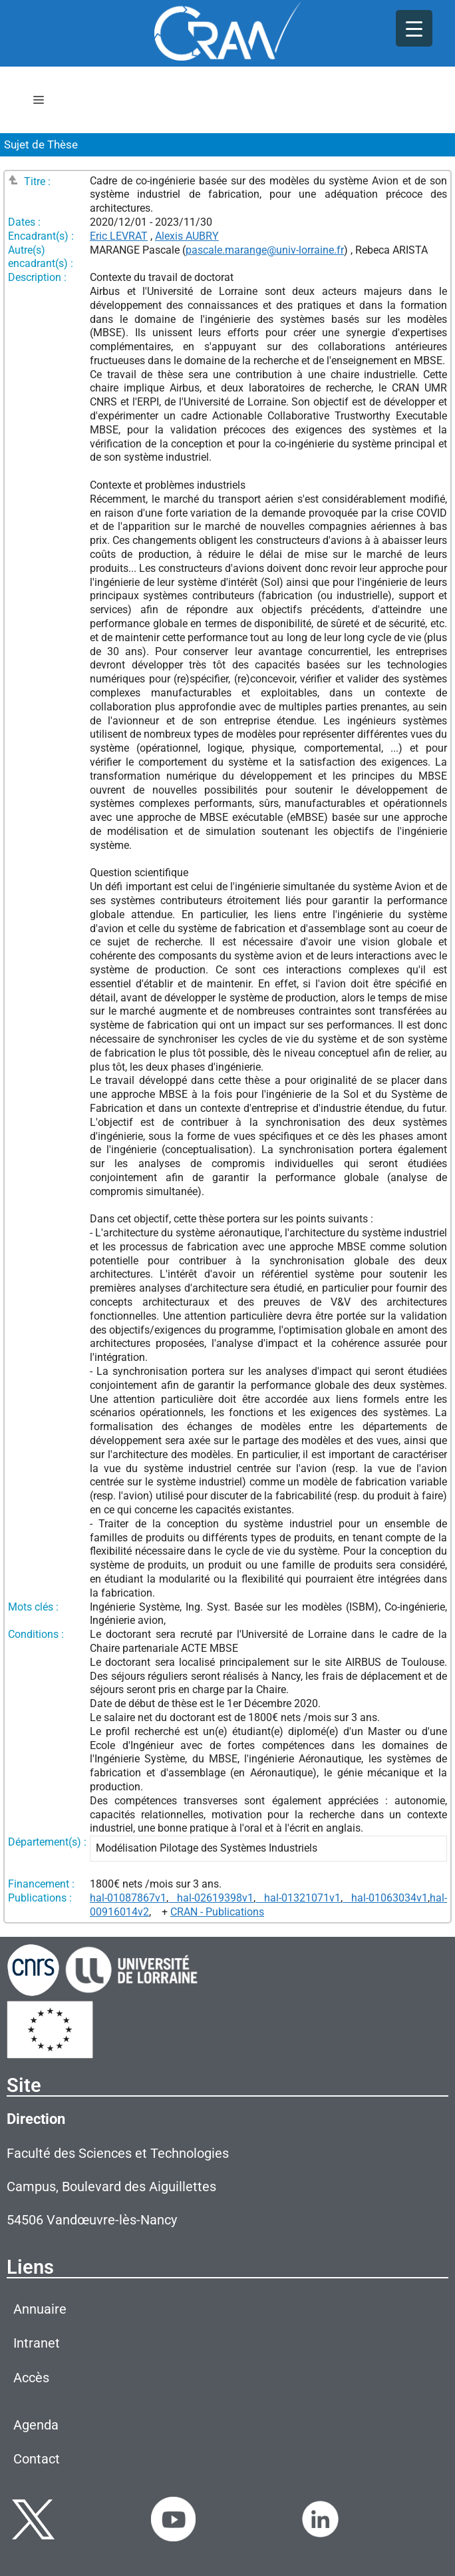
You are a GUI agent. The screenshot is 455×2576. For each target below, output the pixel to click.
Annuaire (40, 2309)
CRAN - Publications (217, 1912)
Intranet (36, 2343)
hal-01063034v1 (385, 1898)
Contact (36, 2459)
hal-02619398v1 (210, 1898)
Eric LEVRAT (119, 236)
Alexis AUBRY (187, 236)
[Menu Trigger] (414, 28)
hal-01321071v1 (298, 1898)
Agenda (36, 2425)
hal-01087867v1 (128, 1898)
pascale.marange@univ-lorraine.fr (265, 250)
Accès (31, 2378)
